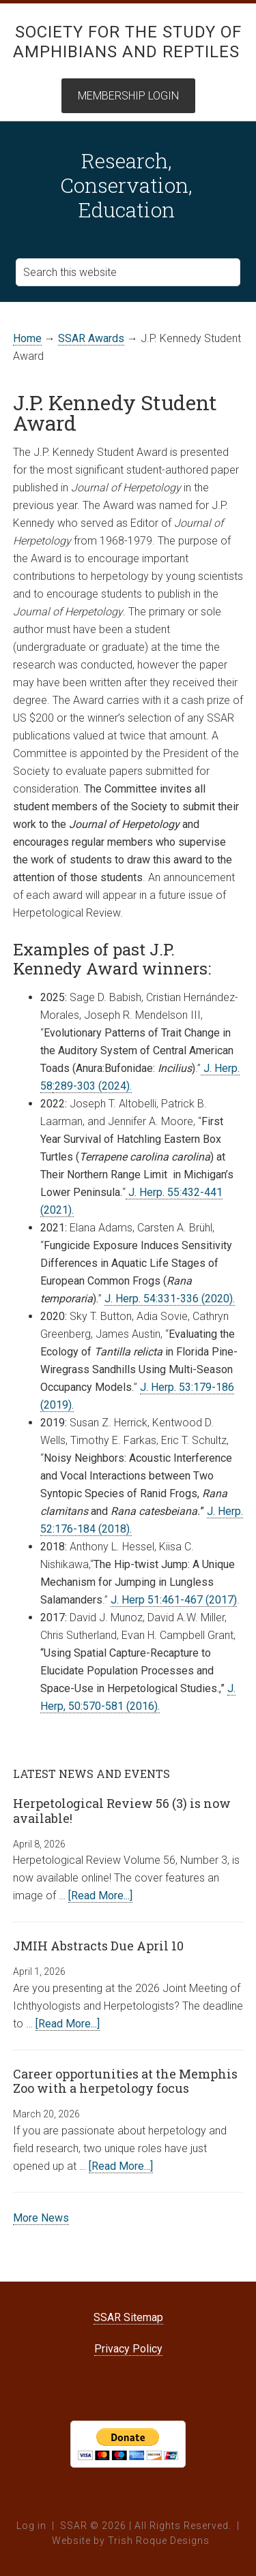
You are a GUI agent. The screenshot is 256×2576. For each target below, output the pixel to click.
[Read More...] (100, 1895)
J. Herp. (220, 1068)
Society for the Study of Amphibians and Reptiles (127, 41)
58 (46, 1085)
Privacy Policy (128, 2348)
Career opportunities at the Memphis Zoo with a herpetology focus (125, 2081)
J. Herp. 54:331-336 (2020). (169, 1298)
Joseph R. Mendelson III (142, 1015)
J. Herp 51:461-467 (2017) (174, 1599)
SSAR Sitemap (128, 2317)
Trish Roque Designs (159, 2540)
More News (41, 2217)
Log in (31, 2525)
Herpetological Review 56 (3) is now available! (122, 1810)
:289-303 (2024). (92, 1085)
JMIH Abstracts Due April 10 (98, 1945)
